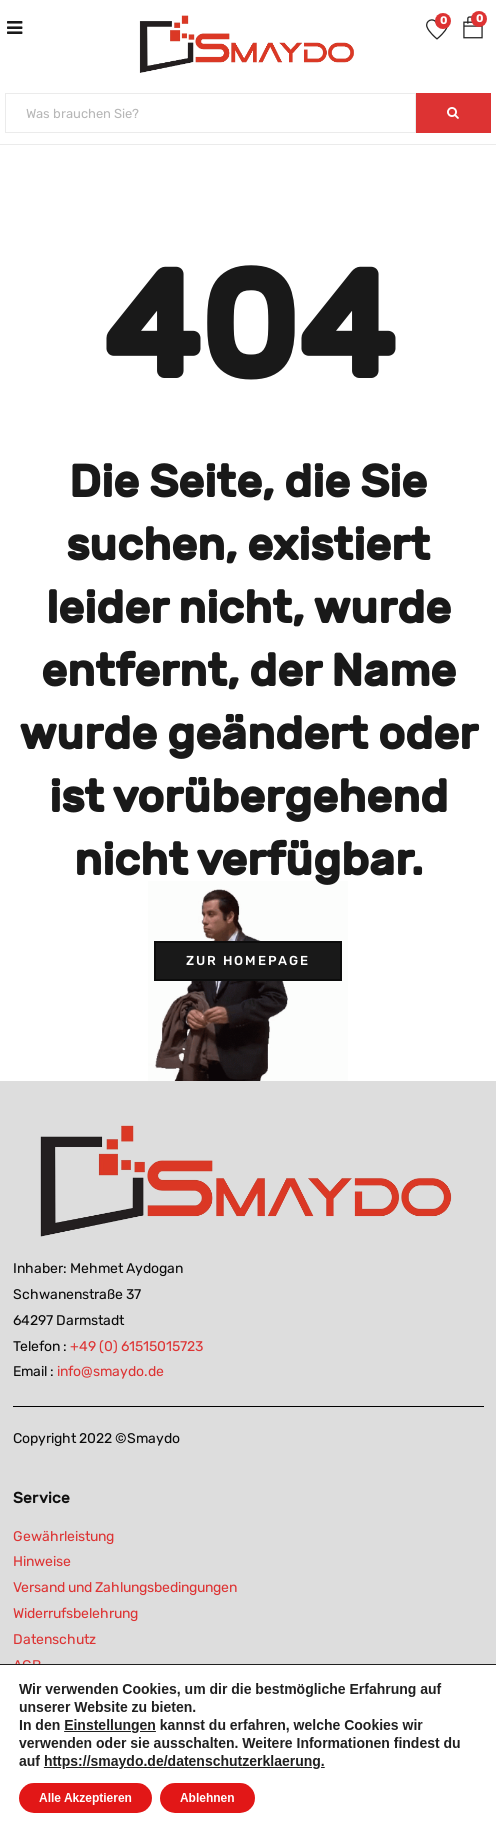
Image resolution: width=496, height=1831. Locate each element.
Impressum (48, 1691)
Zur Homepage (248, 960)
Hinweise (42, 1561)
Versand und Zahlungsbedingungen (125, 1587)
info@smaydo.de (110, 1371)
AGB (27, 1665)
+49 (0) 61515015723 (136, 1346)
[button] (473, 31)
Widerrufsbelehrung (75, 1613)
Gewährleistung (63, 1536)
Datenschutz (54, 1639)
